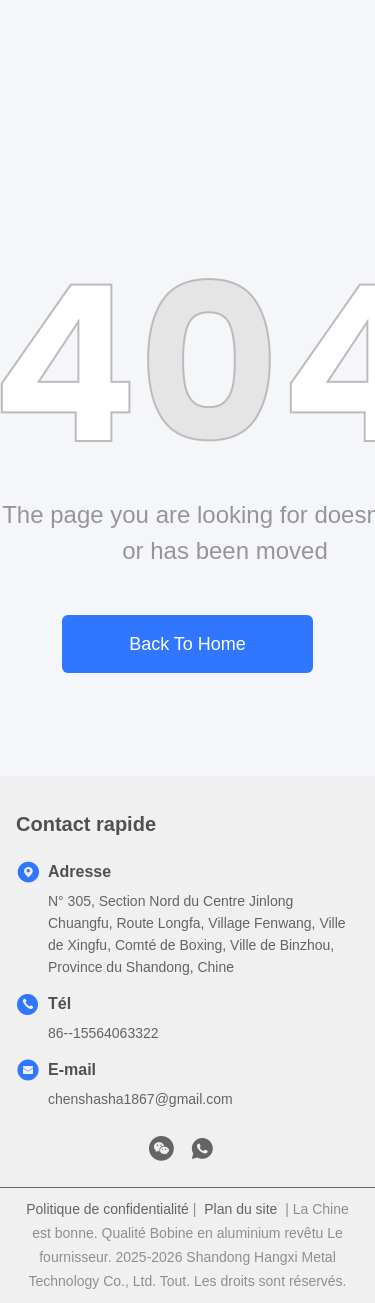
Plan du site (240, 1209)
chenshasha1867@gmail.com (140, 1099)
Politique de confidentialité (107, 1209)
